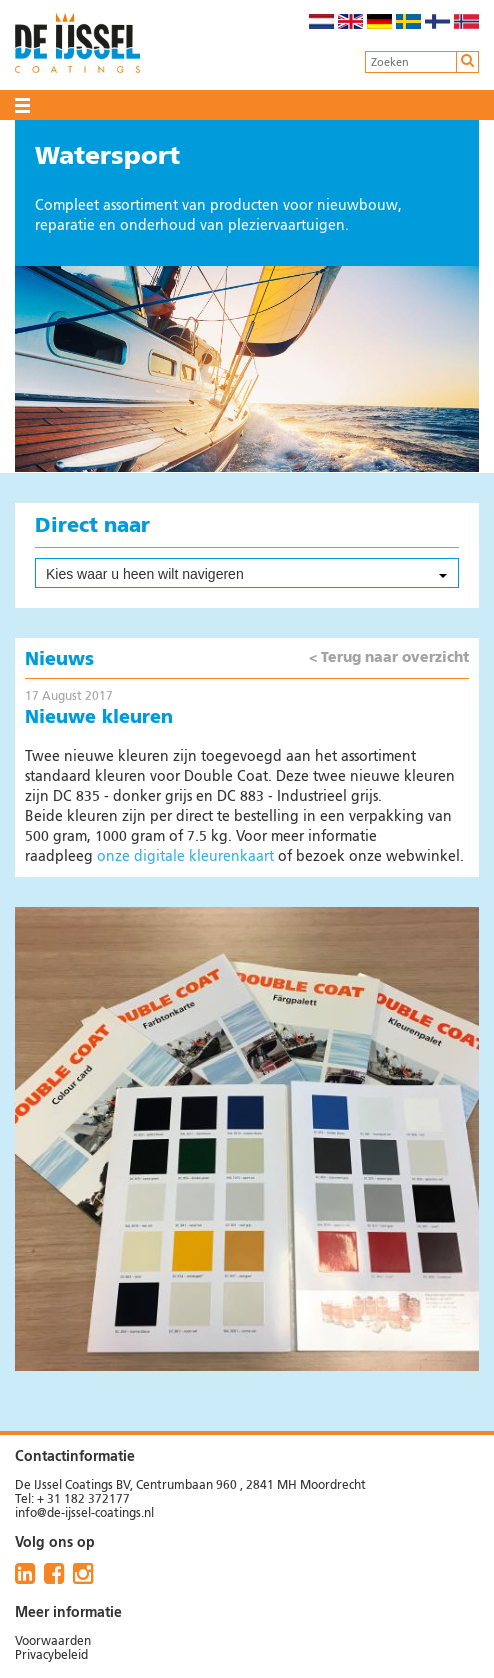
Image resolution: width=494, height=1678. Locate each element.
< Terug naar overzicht (389, 658)
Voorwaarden (53, 1642)
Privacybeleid (51, 1656)
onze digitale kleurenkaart (185, 857)
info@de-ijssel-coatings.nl (84, 1514)
